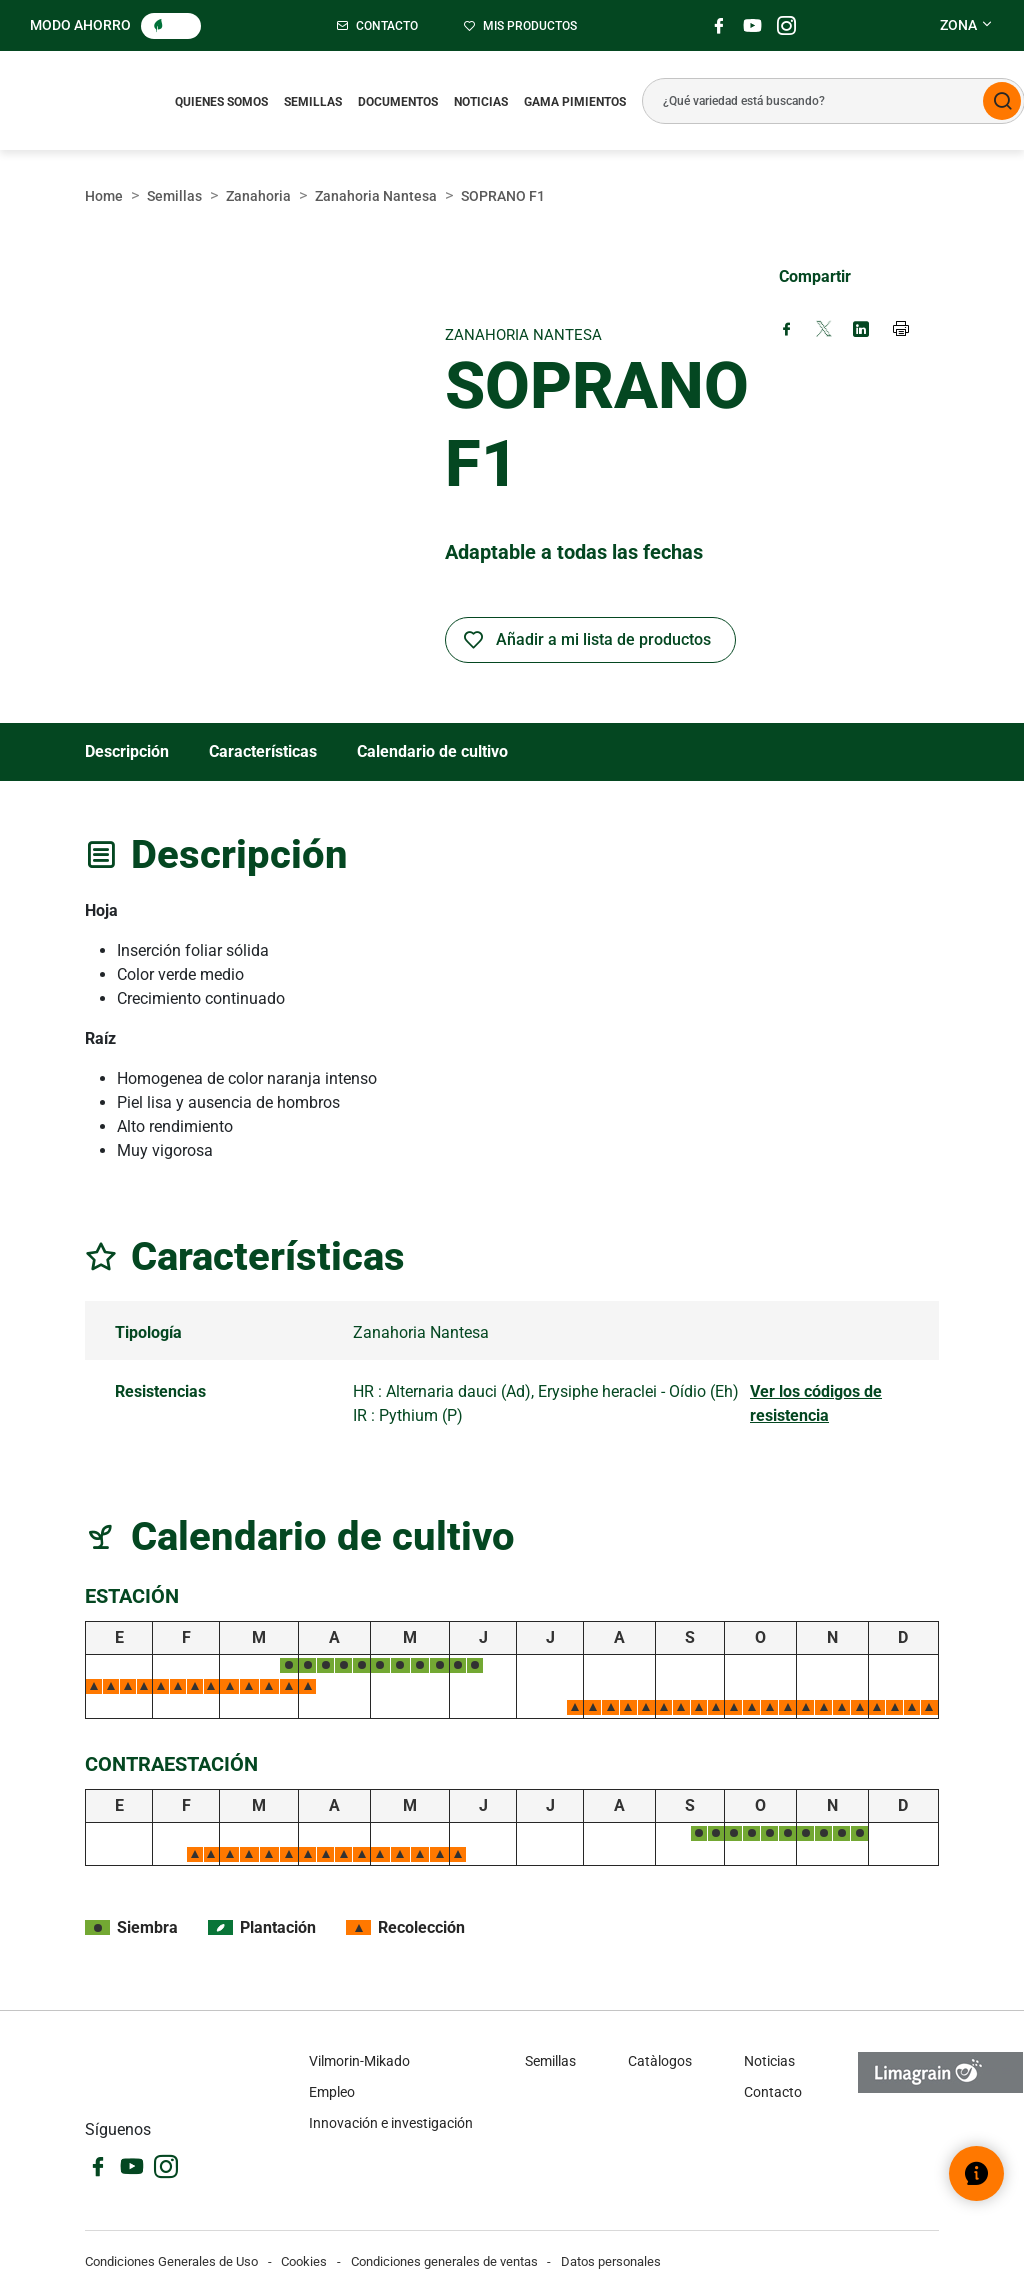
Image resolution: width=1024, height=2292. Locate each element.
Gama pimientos (575, 102)
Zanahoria (258, 196)
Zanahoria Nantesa (376, 196)
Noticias (481, 102)
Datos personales (611, 2261)
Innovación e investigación (391, 2123)
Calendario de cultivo (432, 751)
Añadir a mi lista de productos (603, 639)
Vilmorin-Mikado (359, 2061)
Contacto (773, 2092)
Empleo (332, 2092)
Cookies (304, 2261)
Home (104, 196)
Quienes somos (221, 102)
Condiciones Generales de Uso (171, 2261)
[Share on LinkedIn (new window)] (861, 330)
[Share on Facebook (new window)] (787, 330)
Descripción (127, 751)
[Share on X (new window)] (824, 330)
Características (263, 751)
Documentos (398, 102)
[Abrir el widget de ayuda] (976, 2173)
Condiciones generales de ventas (444, 2261)
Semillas (313, 102)
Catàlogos (660, 2061)
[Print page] (902, 331)
